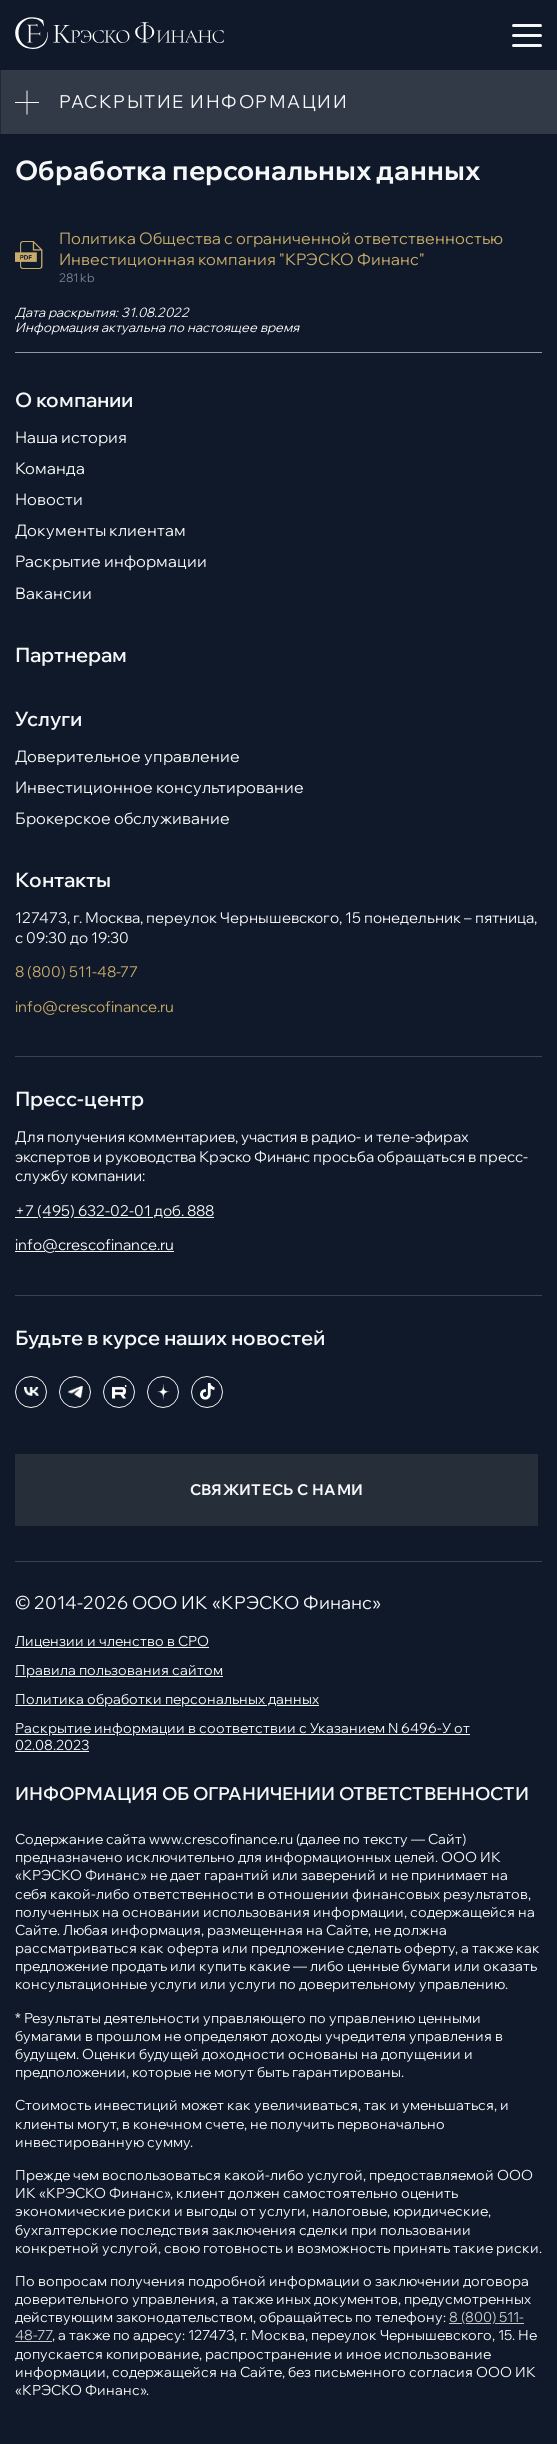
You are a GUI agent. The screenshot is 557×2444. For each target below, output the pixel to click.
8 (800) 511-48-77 (76, 971)
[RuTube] (119, 1392)
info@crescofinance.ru (94, 1006)
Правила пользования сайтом (119, 1670)
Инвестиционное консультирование (159, 787)
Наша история (71, 437)
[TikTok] (207, 1392)
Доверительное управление (127, 756)
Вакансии (53, 593)
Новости (49, 499)
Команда (50, 468)
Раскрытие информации (111, 561)
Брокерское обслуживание (122, 818)
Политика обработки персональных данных (167, 1699)
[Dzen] (163, 1392)
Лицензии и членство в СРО (112, 1641)
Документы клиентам (100, 530)
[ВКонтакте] (31, 1392)
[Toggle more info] (27, 102)
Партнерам (71, 655)
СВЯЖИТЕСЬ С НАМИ (277, 1489)
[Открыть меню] (527, 35)
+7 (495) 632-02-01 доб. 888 (114, 1210)
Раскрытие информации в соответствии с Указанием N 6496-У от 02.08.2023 (242, 1737)
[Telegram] (75, 1392)
